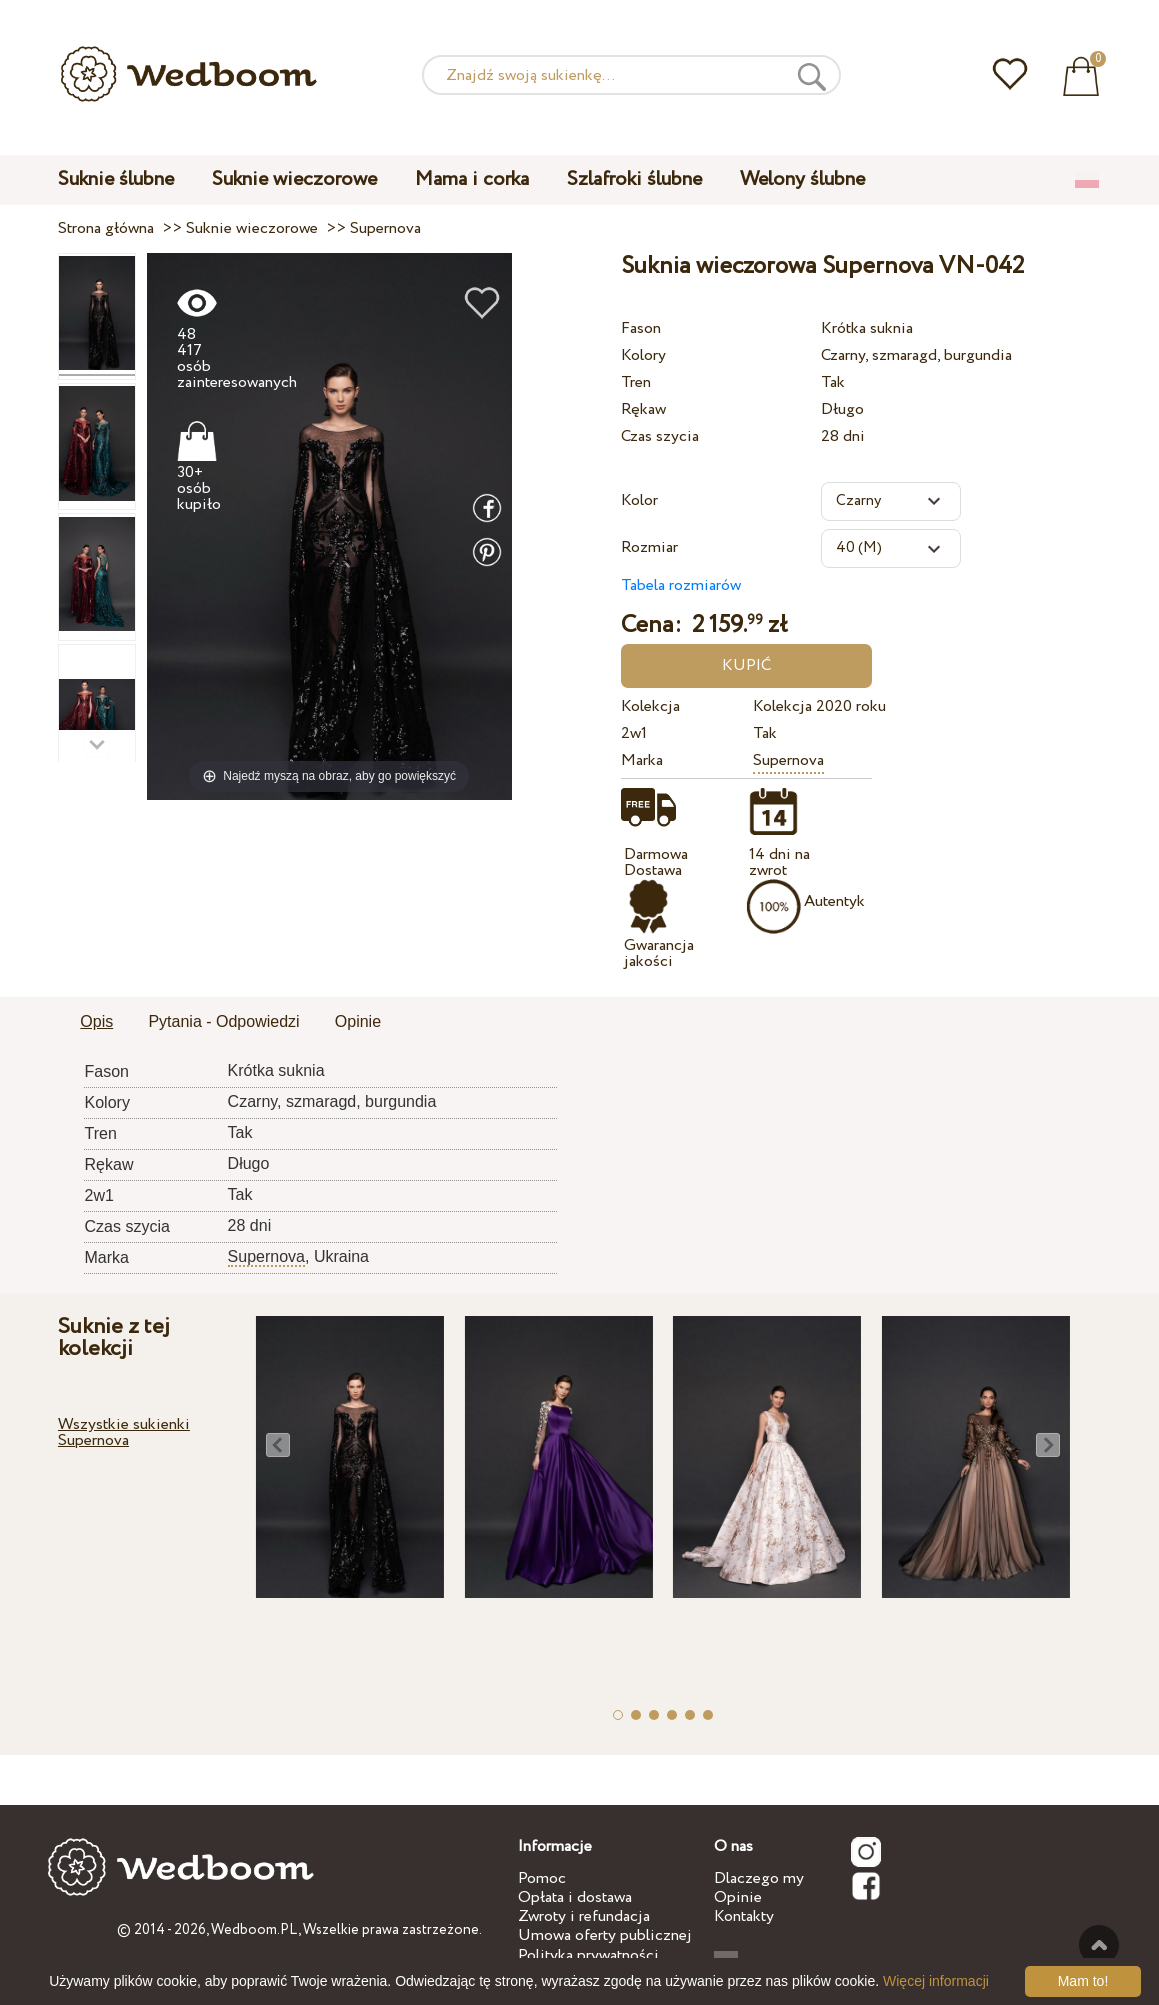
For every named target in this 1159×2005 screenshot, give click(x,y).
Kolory (643, 355)
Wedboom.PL (254, 1930)
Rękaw (643, 409)
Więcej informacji (936, 1981)
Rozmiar (649, 547)
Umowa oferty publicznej (605, 1935)
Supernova (788, 760)
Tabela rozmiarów (681, 585)
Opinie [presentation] (358, 1021)
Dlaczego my (759, 1878)
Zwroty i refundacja (584, 1916)
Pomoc (542, 1878)
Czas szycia (660, 436)
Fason (641, 328)
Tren (636, 382)
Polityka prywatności (588, 1955)
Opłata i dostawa (575, 1897)
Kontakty (744, 1916)
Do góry (1099, 1945)
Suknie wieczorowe (294, 179)
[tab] (96, 1023)
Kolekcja (650, 706)
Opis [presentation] (96, 1021)
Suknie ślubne (116, 179)
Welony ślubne (802, 179)
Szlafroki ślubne (634, 179)
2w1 (634, 733)
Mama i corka (472, 179)
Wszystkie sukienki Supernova (124, 1432)
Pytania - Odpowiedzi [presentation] (223, 1021)
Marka (642, 760)
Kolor (639, 500)
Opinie (738, 1897)
